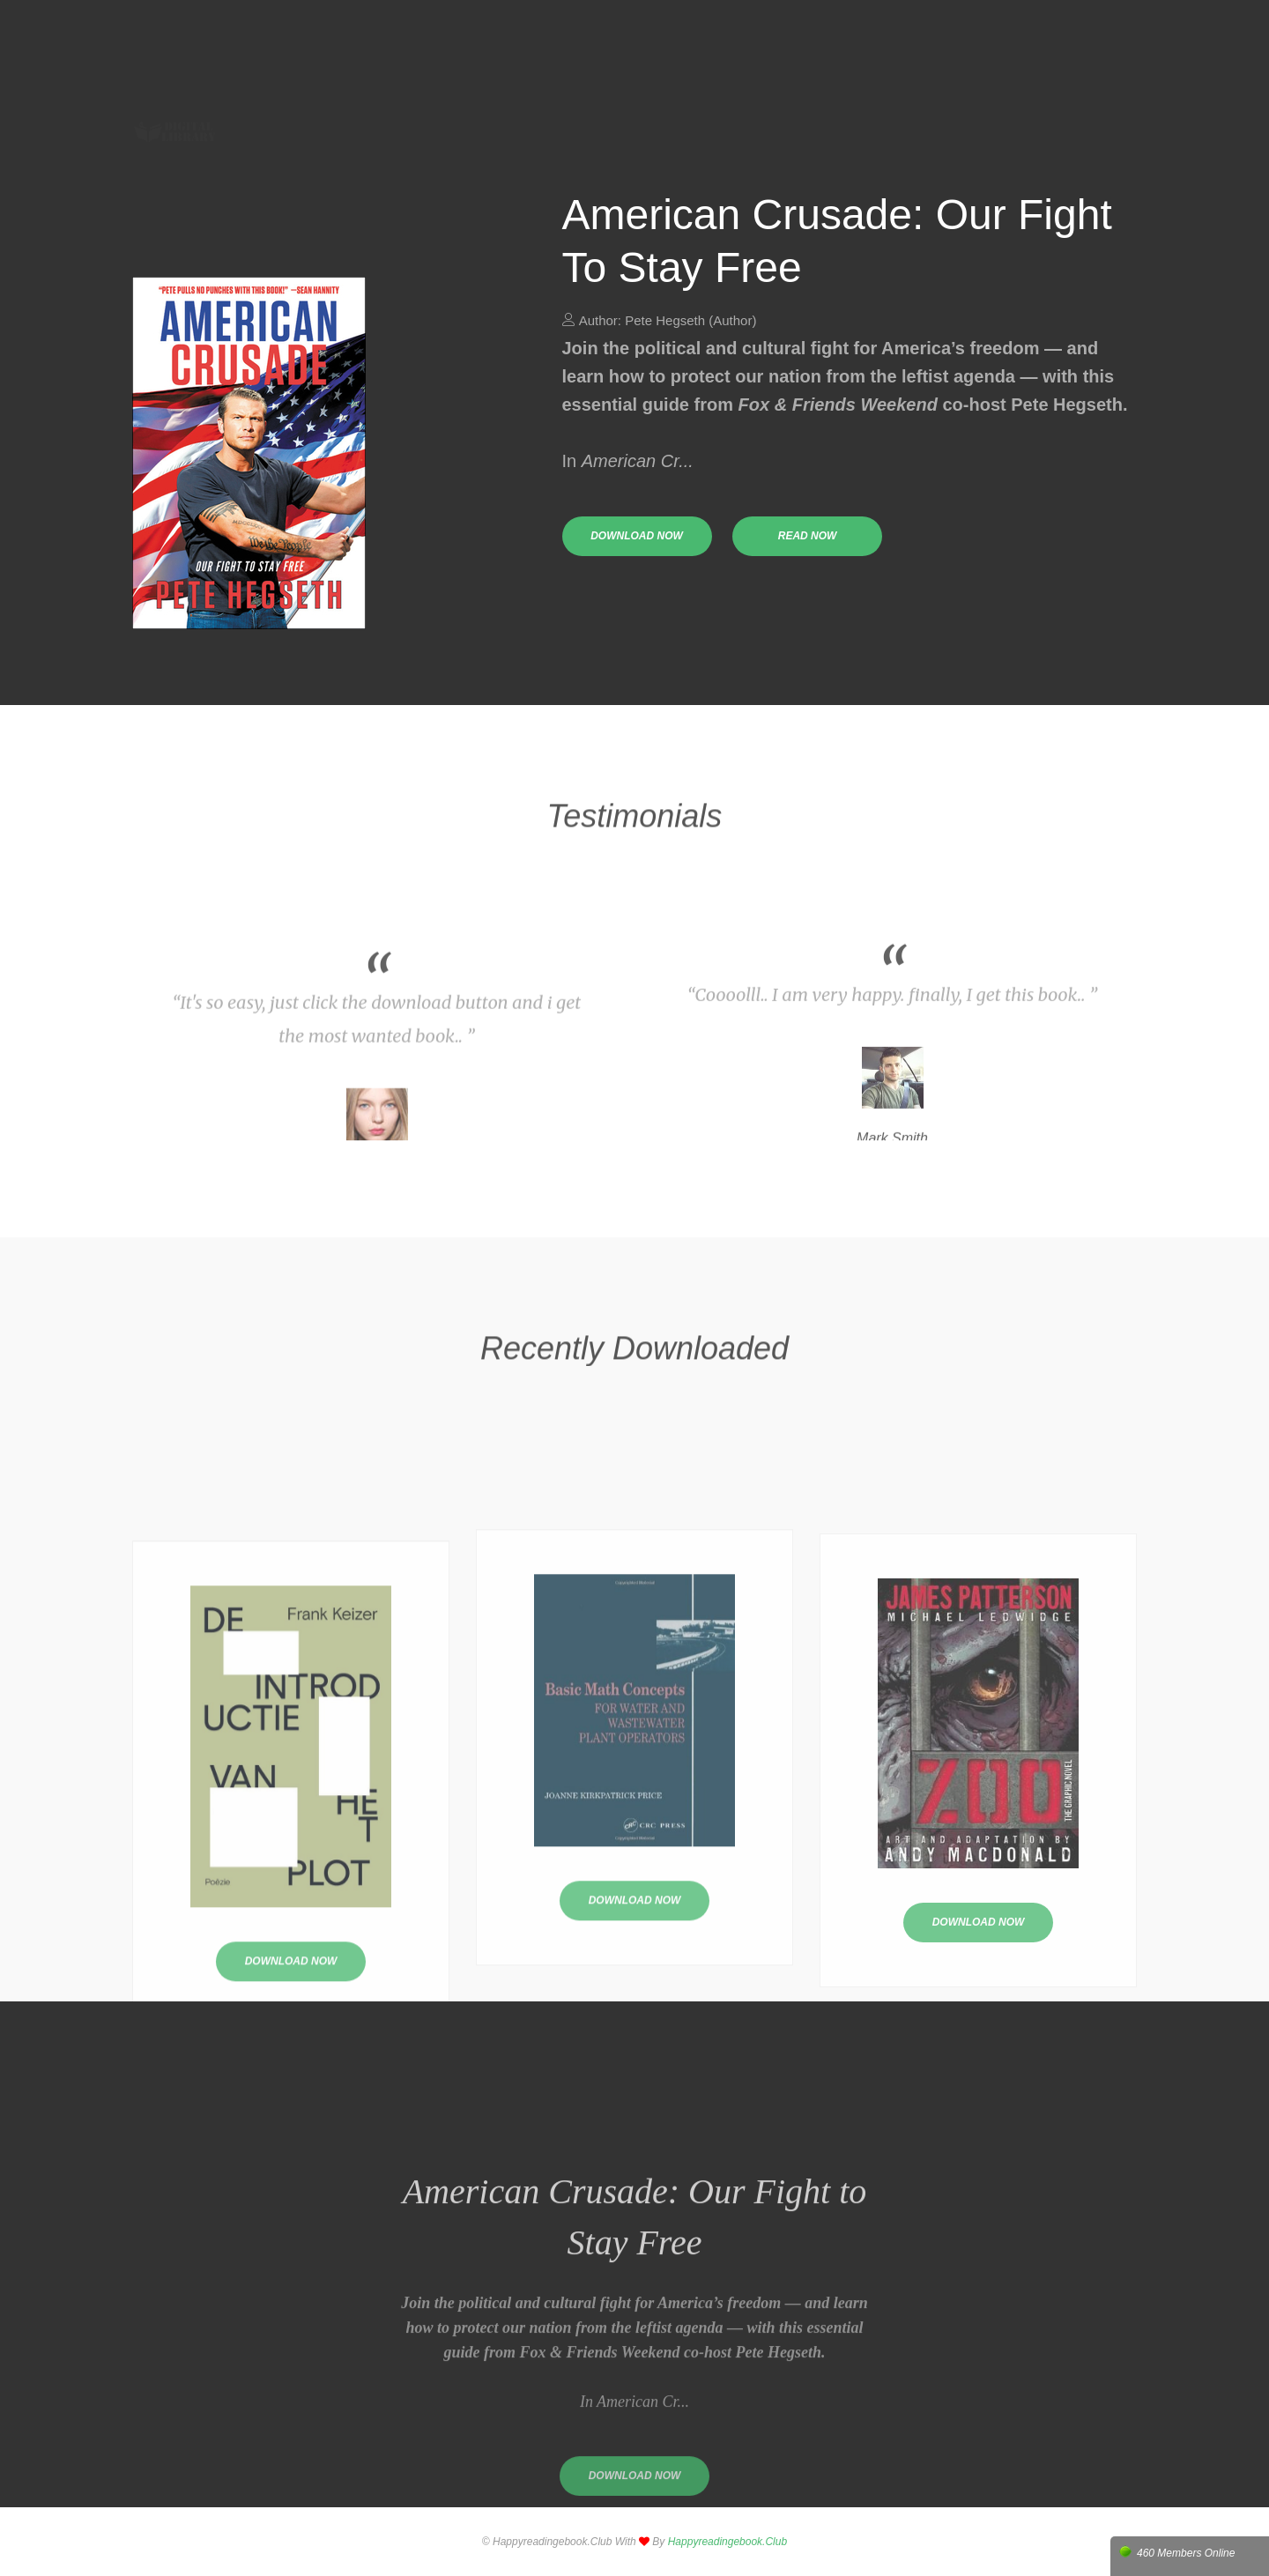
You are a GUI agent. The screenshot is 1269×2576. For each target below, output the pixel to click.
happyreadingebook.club (727, 2541)
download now (636, 536)
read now (807, 536)
